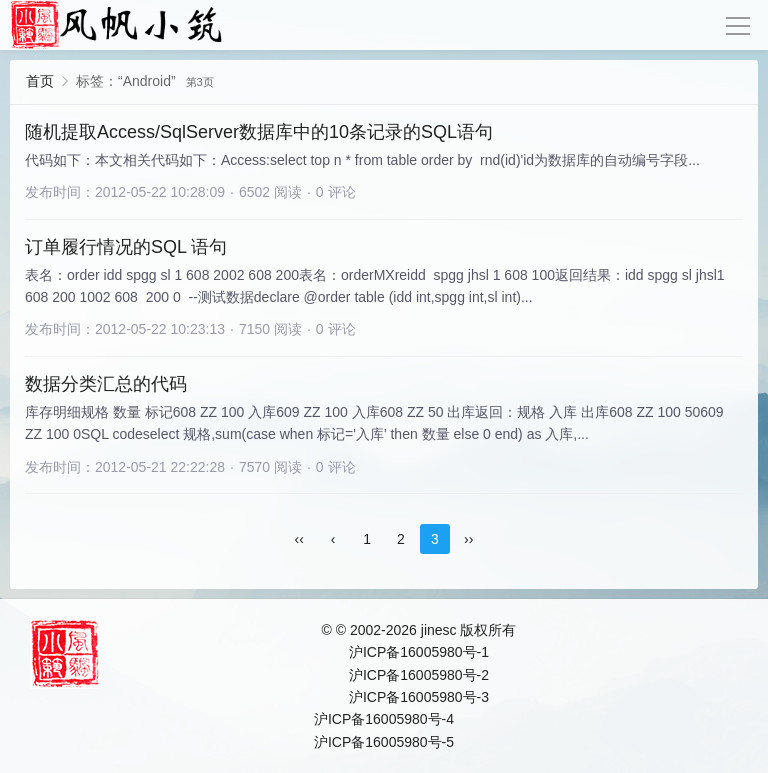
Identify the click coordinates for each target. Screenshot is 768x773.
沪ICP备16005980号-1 (419, 652)
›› (468, 539)
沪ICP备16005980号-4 (384, 719)
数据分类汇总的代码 (106, 384)
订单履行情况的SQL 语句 (126, 247)
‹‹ (299, 539)
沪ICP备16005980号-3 (419, 697)
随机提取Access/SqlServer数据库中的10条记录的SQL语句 (259, 132)
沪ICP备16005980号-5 (384, 742)
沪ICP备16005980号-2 (419, 675)
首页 (40, 81)
